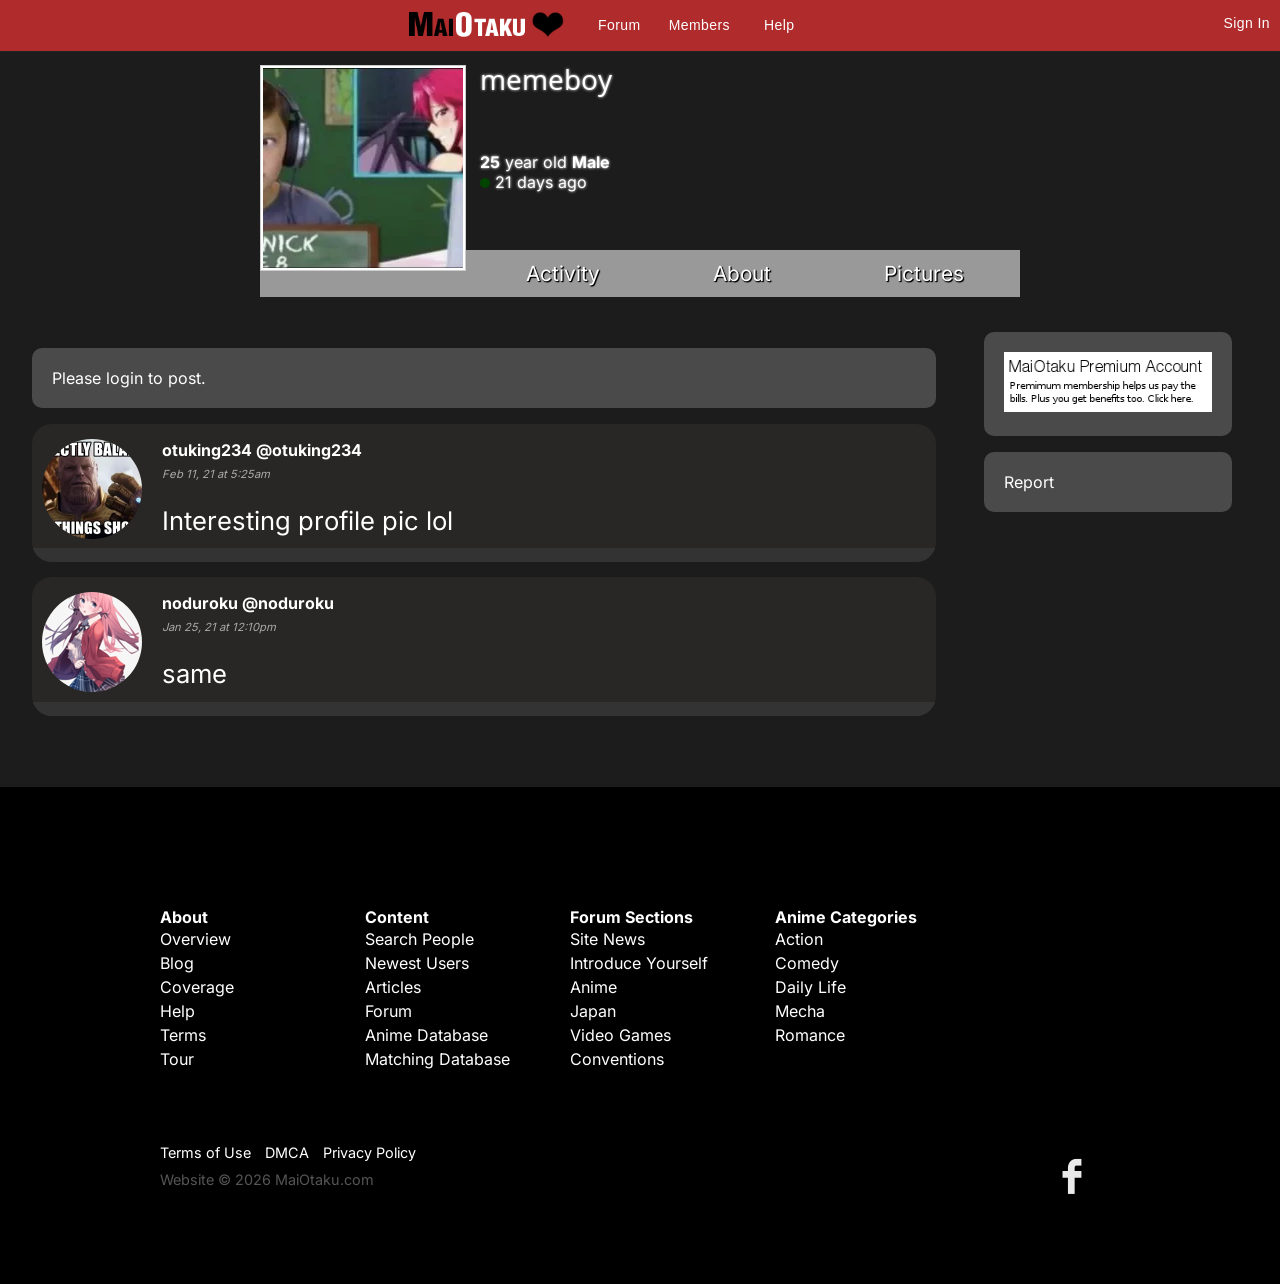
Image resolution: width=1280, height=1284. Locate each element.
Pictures (924, 273)
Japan (593, 1011)
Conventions (617, 1059)
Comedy (807, 963)
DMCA (287, 1152)
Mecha (800, 1011)
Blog (177, 963)
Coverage (197, 987)
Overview (195, 939)
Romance (810, 1035)
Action (799, 939)
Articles (393, 987)
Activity (563, 273)
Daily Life (810, 987)
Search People (419, 939)
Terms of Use (205, 1152)
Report (1029, 482)
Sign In (1247, 23)
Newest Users (417, 963)
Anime (593, 987)
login (124, 378)
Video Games (620, 1035)
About (742, 273)
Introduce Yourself (639, 963)
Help (779, 25)
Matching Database (437, 1059)
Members (699, 25)
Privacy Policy (369, 1152)
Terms (183, 1035)
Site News (607, 939)
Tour (177, 1059)
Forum (619, 25)
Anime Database (426, 1035)
